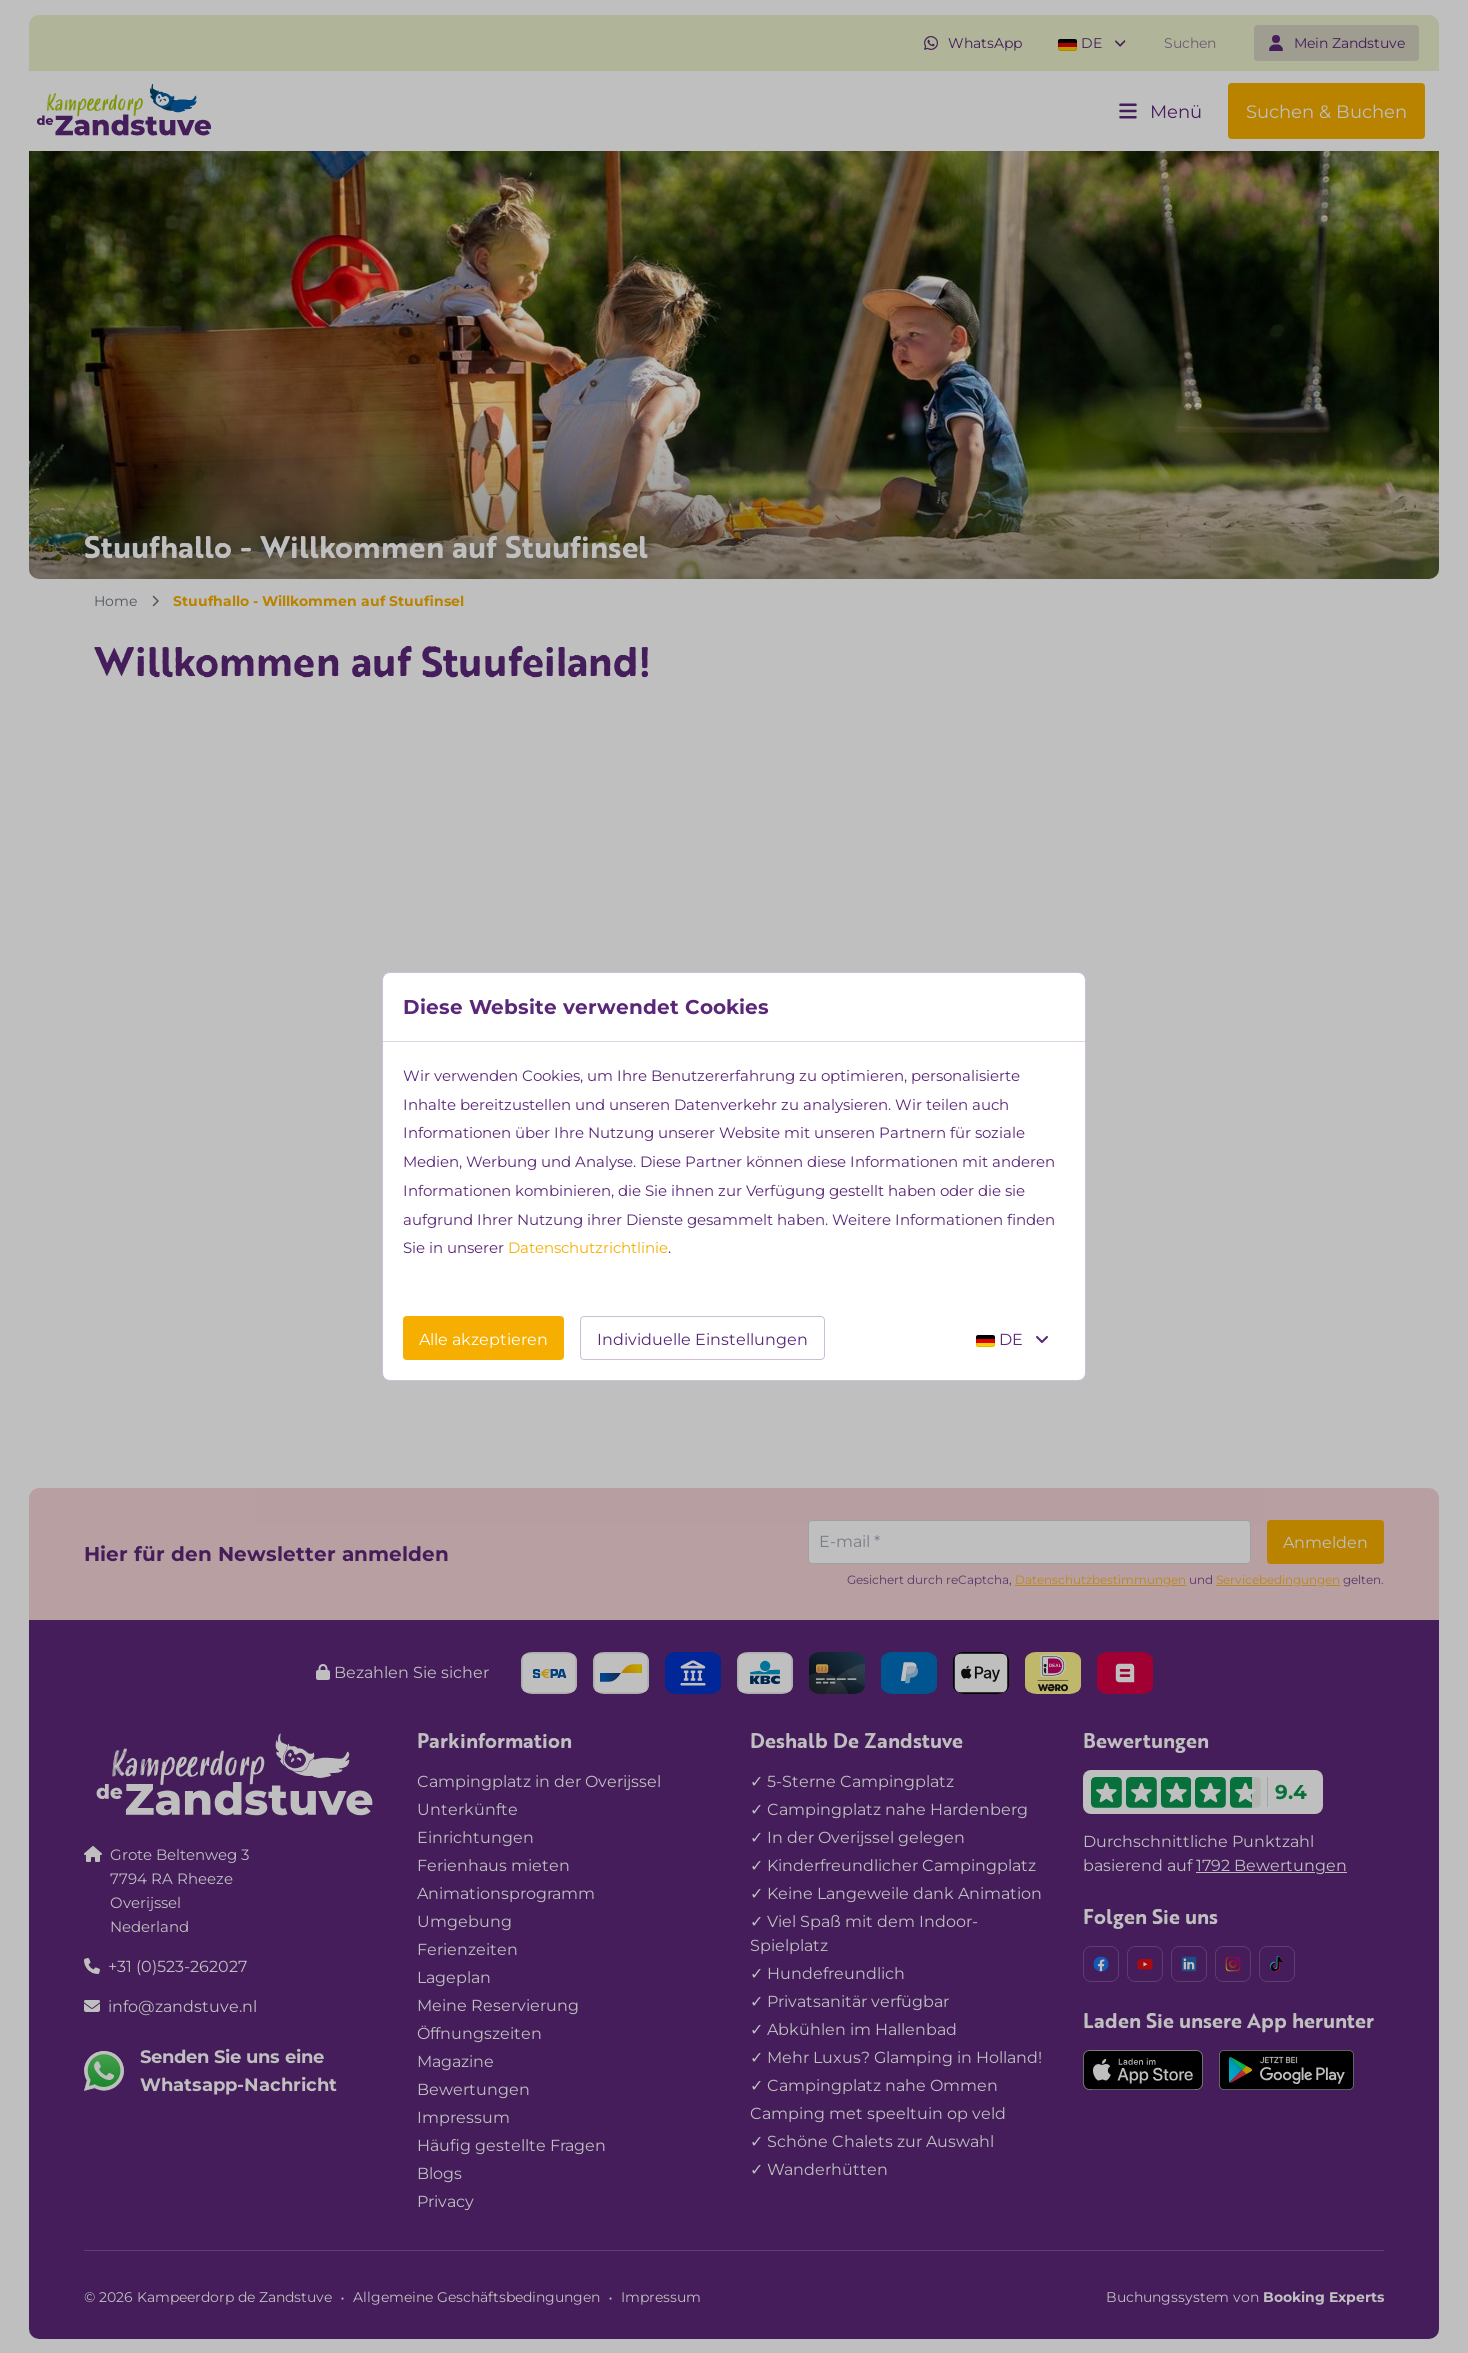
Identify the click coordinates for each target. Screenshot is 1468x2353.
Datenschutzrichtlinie (588, 1247)
